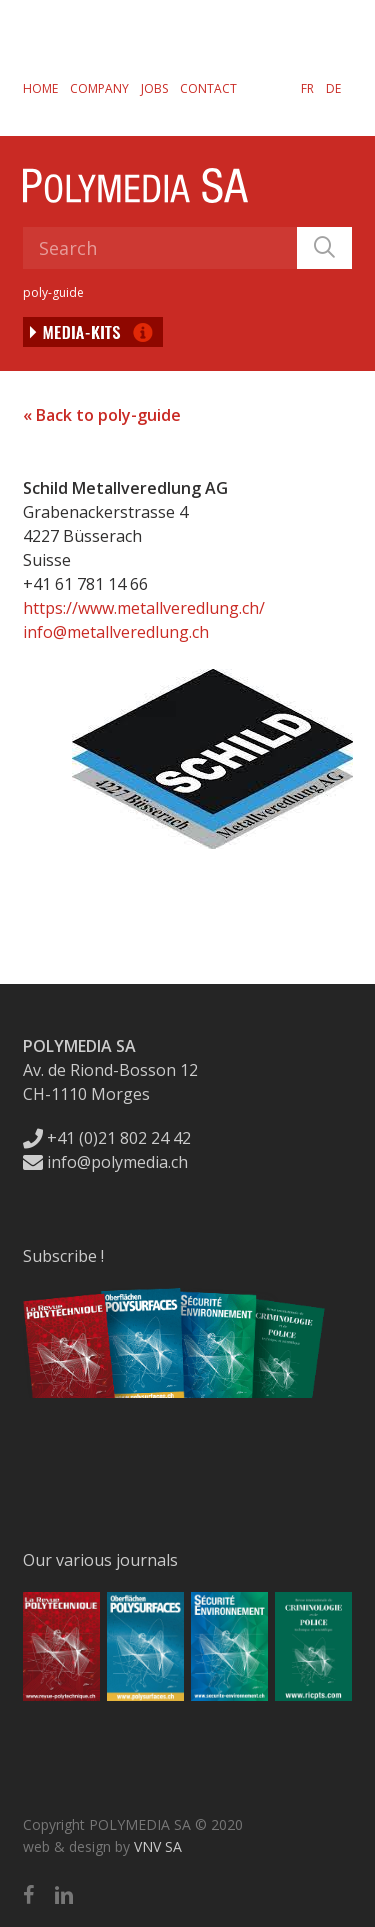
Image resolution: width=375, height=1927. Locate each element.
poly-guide (53, 292)
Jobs (154, 88)
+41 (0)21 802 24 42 (107, 1138)
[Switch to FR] (307, 88)
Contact (208, 88)
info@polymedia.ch (105, 1162)
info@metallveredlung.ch (116, 632)
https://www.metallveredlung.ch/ (144, 608)
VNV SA (158, 1846)
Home (40, 88)
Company (99, 88)
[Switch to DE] (333, 88)
